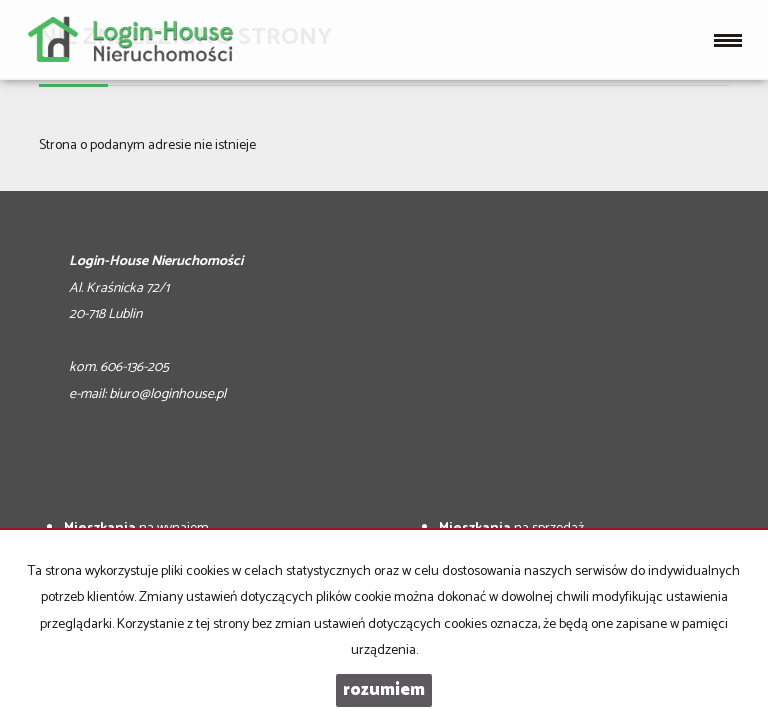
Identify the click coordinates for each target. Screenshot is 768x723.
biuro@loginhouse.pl (167, 394)
